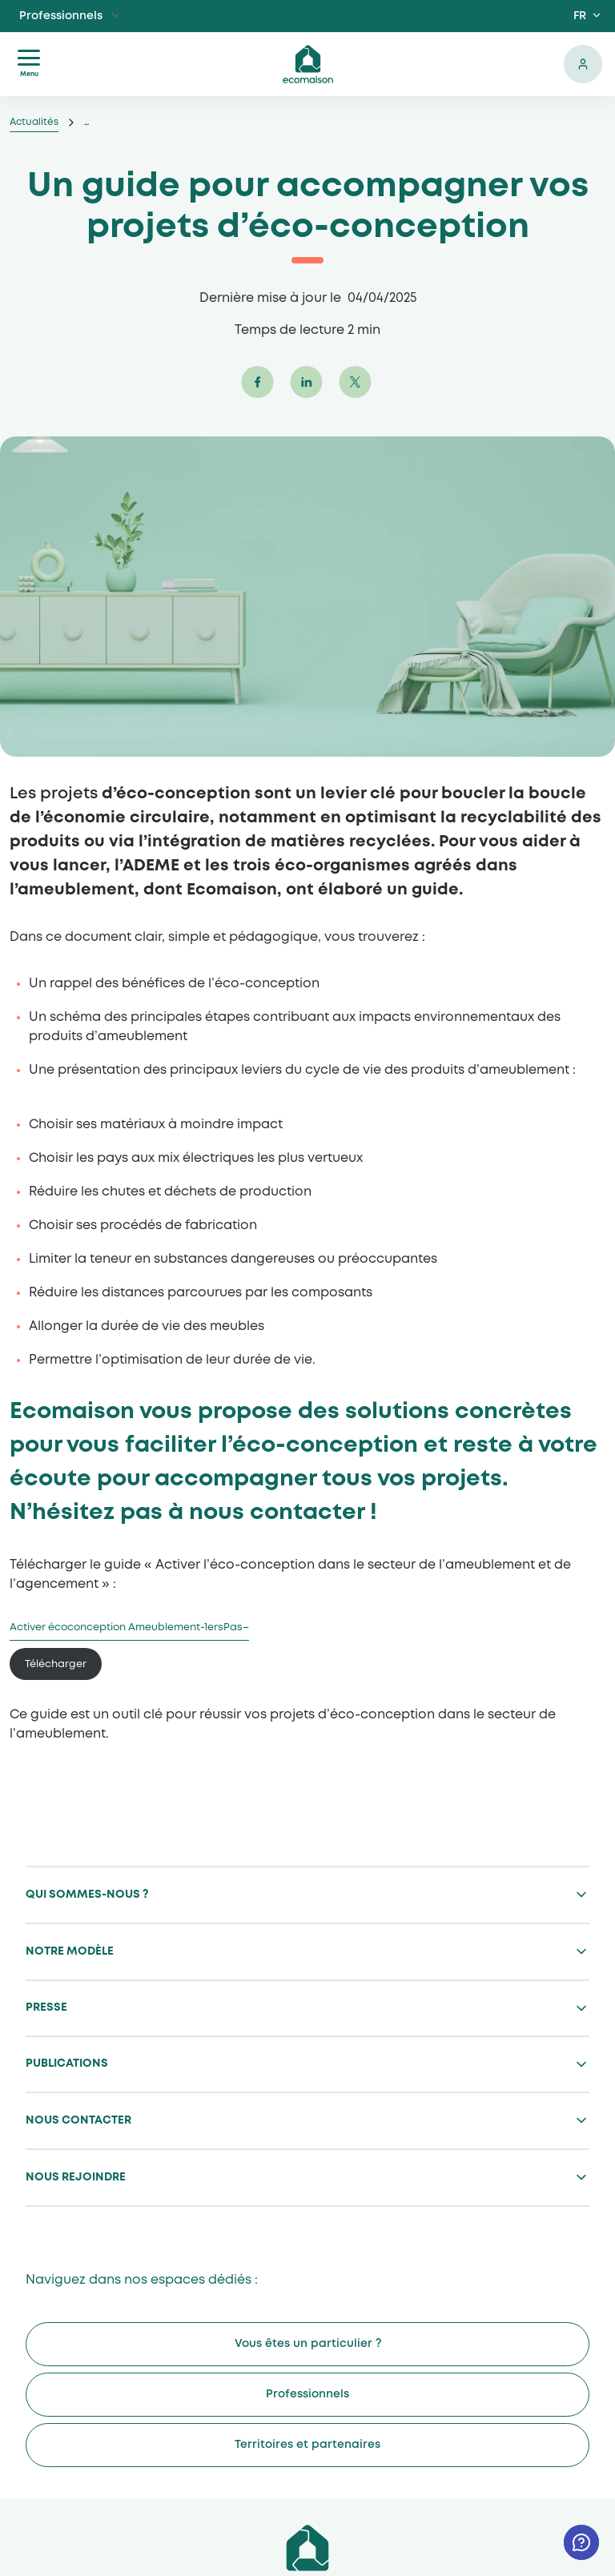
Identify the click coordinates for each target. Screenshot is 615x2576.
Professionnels (60, 16)
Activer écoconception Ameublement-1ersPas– (129, 1627)
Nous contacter (78, 2120)
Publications (67, 2063)
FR (579, 16)
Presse (46, 2007)
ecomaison (307, 64)
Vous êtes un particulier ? (308, 2344)
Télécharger (55, 1664)
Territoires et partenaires (307, 2444)
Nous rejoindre (76, 2177)
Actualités (34, 122)
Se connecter (583, 64)
